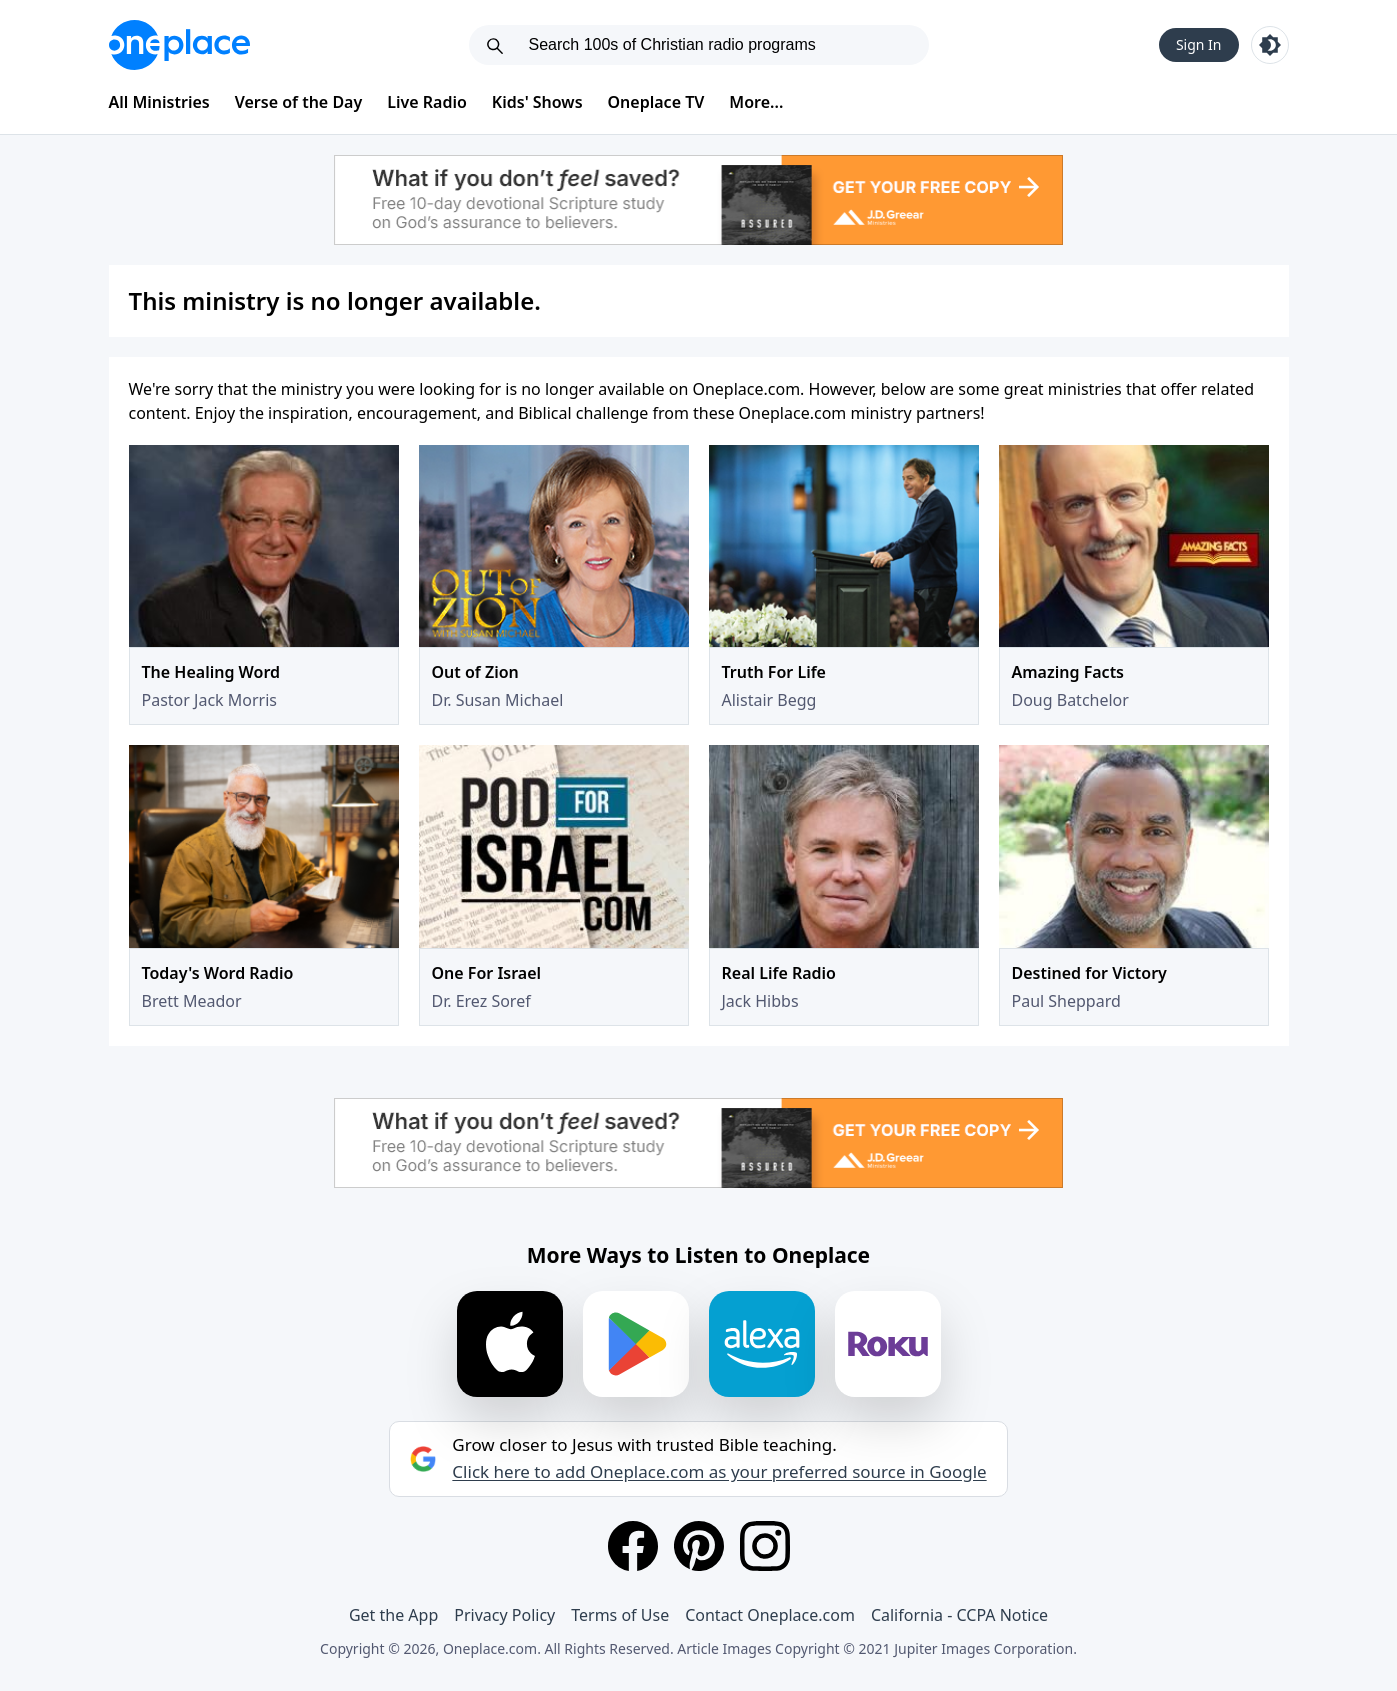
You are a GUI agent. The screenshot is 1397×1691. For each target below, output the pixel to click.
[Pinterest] (699, 1546)
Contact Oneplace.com (770, 1615)
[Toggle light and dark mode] (1270, 45)
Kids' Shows (537, 102)
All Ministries (159, 102)
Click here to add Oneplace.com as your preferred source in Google (719, 1472)
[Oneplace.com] (179, 45)
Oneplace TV (656, 102)
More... (756, 102)
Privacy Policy (504, 1615)
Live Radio (427, 102)
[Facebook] (633, 1546)
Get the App (393, 1615)
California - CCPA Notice (959, 1615)
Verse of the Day (299, 102)
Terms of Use (620, 1615)
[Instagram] (765, 1546)
